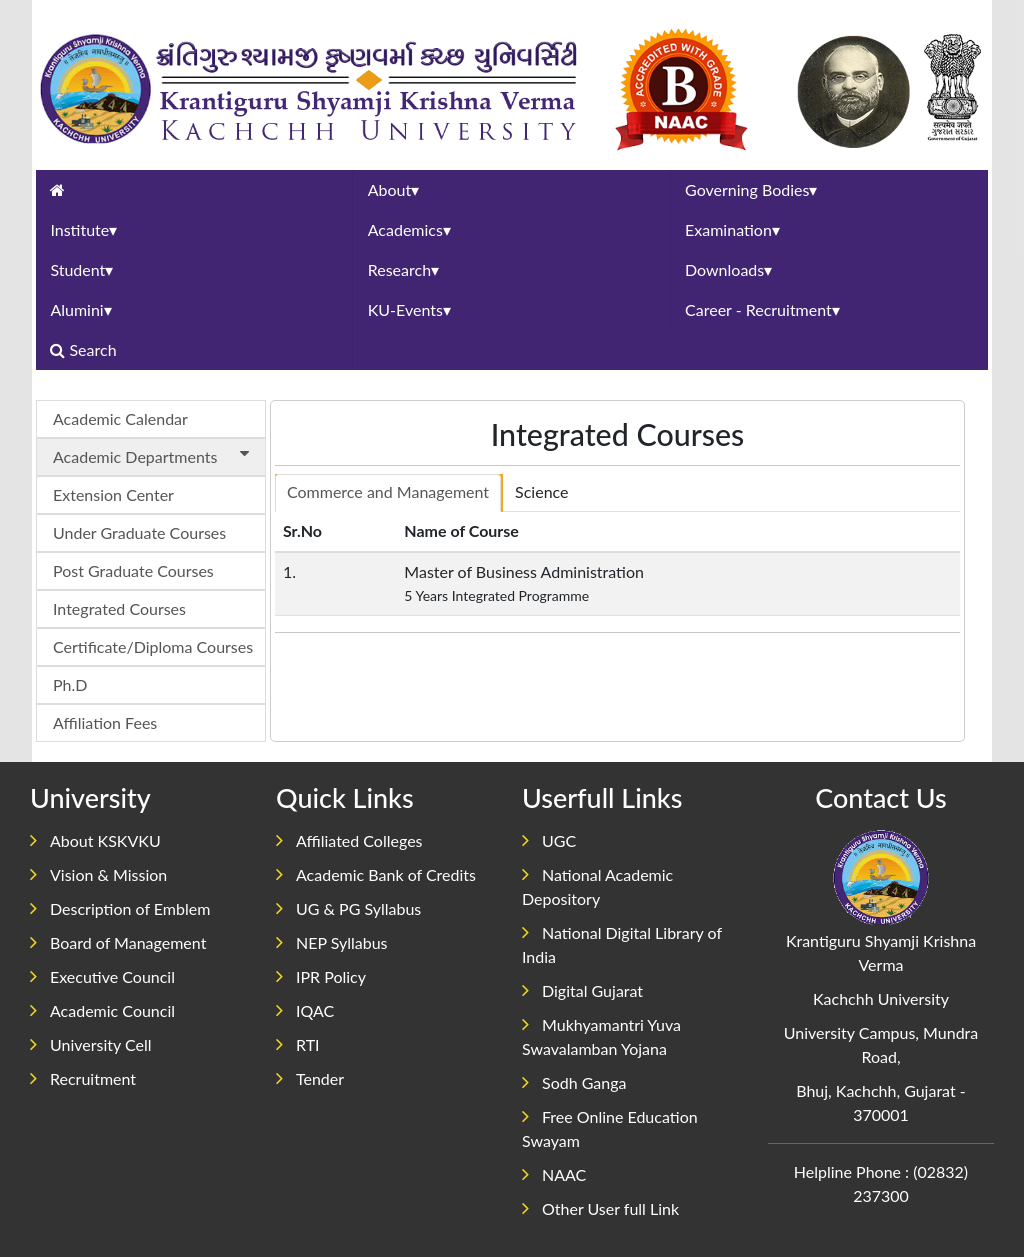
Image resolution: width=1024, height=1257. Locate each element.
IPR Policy (321, 976)
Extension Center (113, 494)
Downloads (728, 269)
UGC (549, 840)
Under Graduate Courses (139, 532)
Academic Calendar (120, 418)
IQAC (305, 1010)
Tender (310, 1078)
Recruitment (83, 1078)
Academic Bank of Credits (376, 874)
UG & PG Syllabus (348, 908)
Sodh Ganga (574, 1082)
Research (403, 269)
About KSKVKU (95, 840)
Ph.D (70, 684)
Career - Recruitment (762, 309)
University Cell (91, 1044)
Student (81, 269)
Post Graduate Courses (133, 570)
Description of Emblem (120, 908)
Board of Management (118, 942)
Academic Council (102, 1010)
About (394, 189)
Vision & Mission (98, 874)
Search (85, 349)
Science (541, 491)
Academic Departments (155, 455)
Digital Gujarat (582, 990)
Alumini (80, 309)
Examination (732, 229)
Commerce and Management (388, 491)
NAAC (554, 1174)
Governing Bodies (751, 189)
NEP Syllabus (332, 942)
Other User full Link (600, 1208)
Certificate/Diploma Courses (153, 646)
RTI (298, 1044)
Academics (409, 229)
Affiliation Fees (105, 722)
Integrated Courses (119, 608)
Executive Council (102, 976)
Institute (83, 229)
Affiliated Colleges (349, 840)
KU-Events (409, 309)
